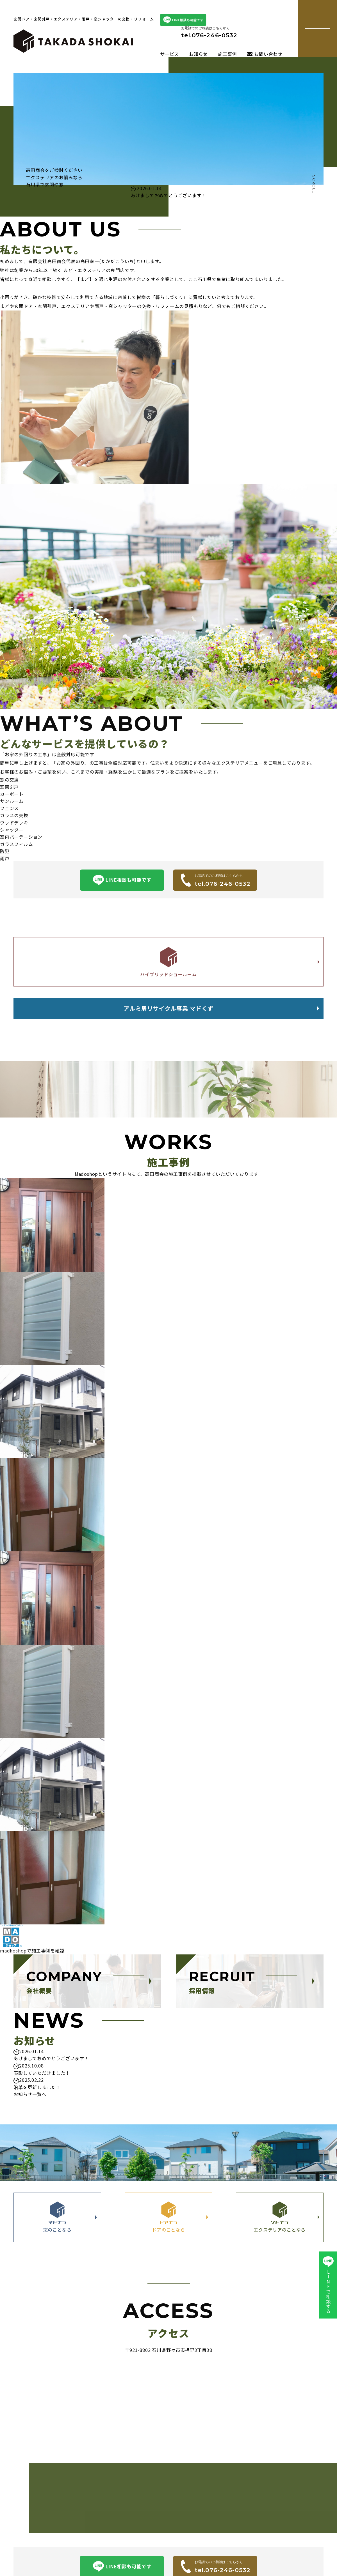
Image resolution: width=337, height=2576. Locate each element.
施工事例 (227, 53)
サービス (169, 53)
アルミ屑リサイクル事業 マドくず (168, 1020)
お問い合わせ (265, 53)
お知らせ (198, 53)
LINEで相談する (328, 2284)
